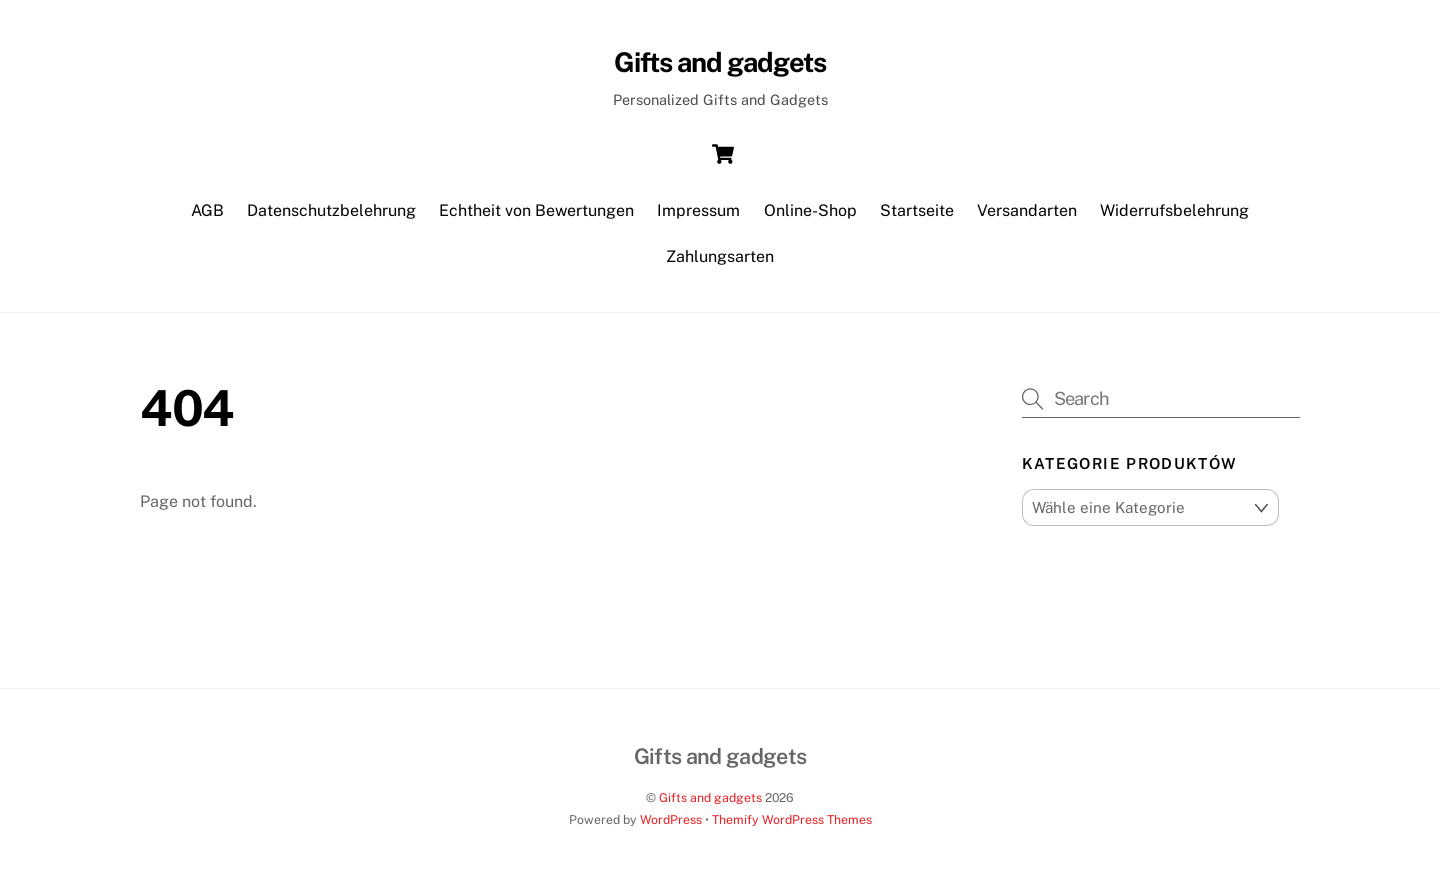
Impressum (698, 210)
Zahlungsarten (720, 256)
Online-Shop (810, 210)
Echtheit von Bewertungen (536, 210)
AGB (207, 210)
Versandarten (1027, 210)
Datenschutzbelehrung (331, 210)
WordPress (671, 819)
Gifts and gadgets (710, 797)
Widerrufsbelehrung (1174, 210)
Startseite (917, 210)
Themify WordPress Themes (792, 819)
